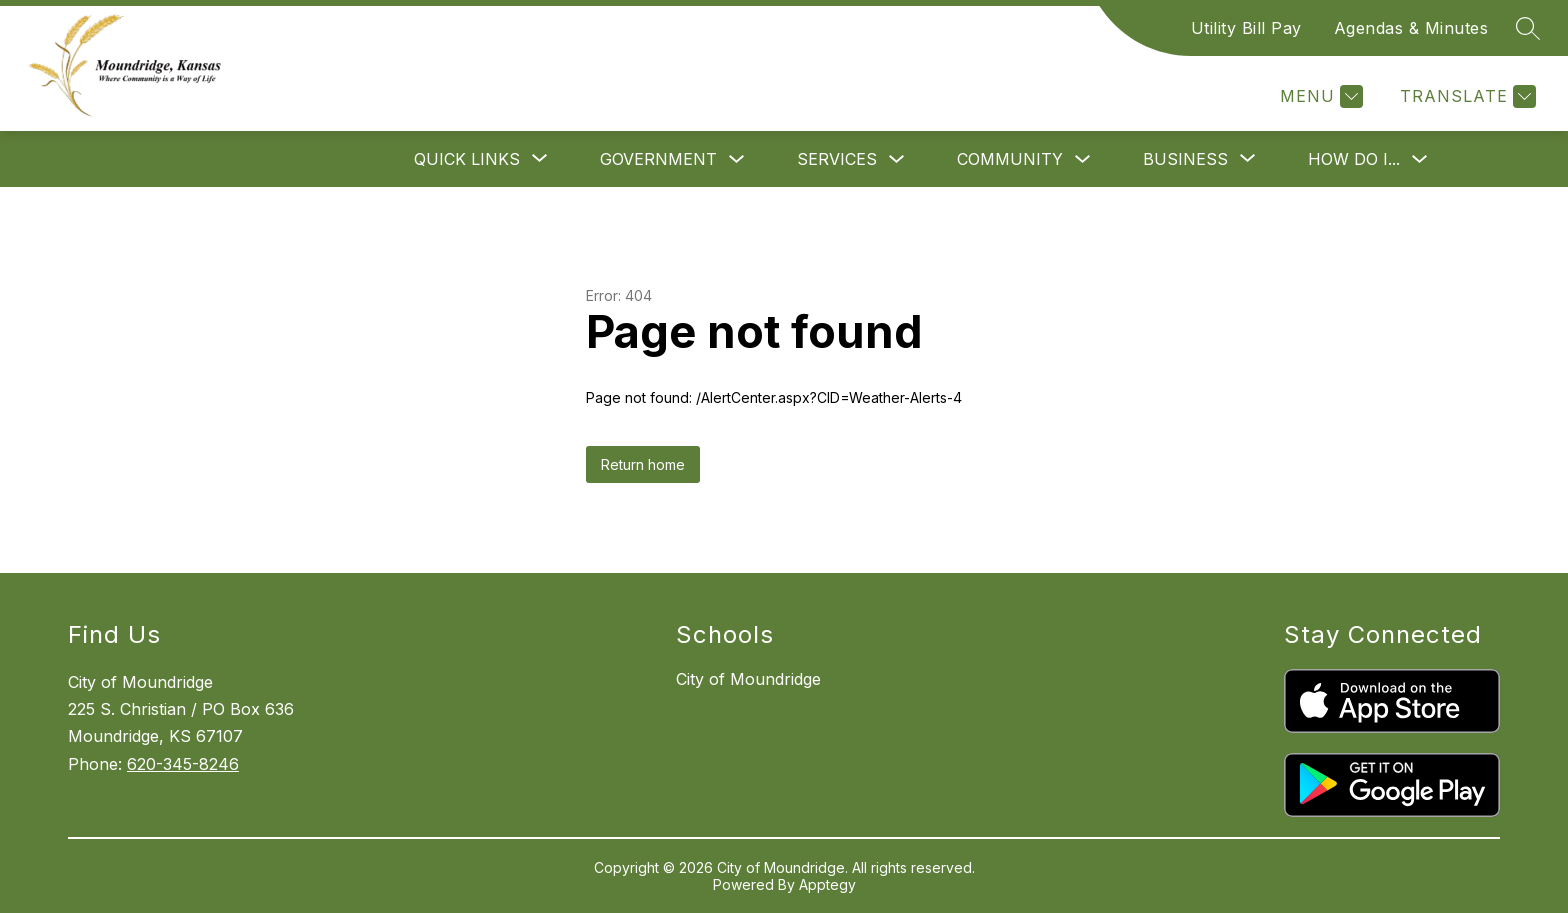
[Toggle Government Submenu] (737, 159)
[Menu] (1319, 96)
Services (837, 159)
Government (658, 159)
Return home (643, 464)
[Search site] (1528, 28)
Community (1010, 159)
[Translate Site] (1465, 96)
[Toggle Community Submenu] (1083, 159)
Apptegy (827, 884)
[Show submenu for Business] (1185, 159)
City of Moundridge (748, 679)
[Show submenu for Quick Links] (467, 159)
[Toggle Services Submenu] (897, 159)
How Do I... (1354, 159)
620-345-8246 (183, 764)
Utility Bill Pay (1246, 28)
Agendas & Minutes (1411, 28)
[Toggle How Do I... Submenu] (1420, 159)
